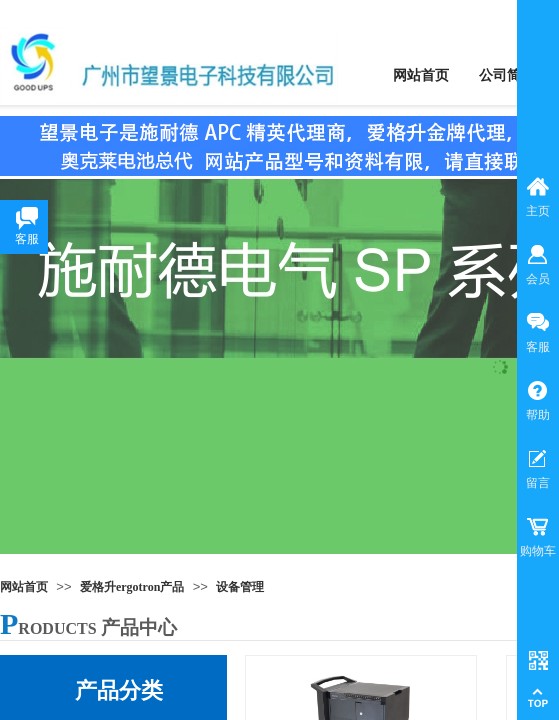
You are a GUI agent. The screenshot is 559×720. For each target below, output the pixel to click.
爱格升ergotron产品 (132, 587)
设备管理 (240, 587)
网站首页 (24, 587)
